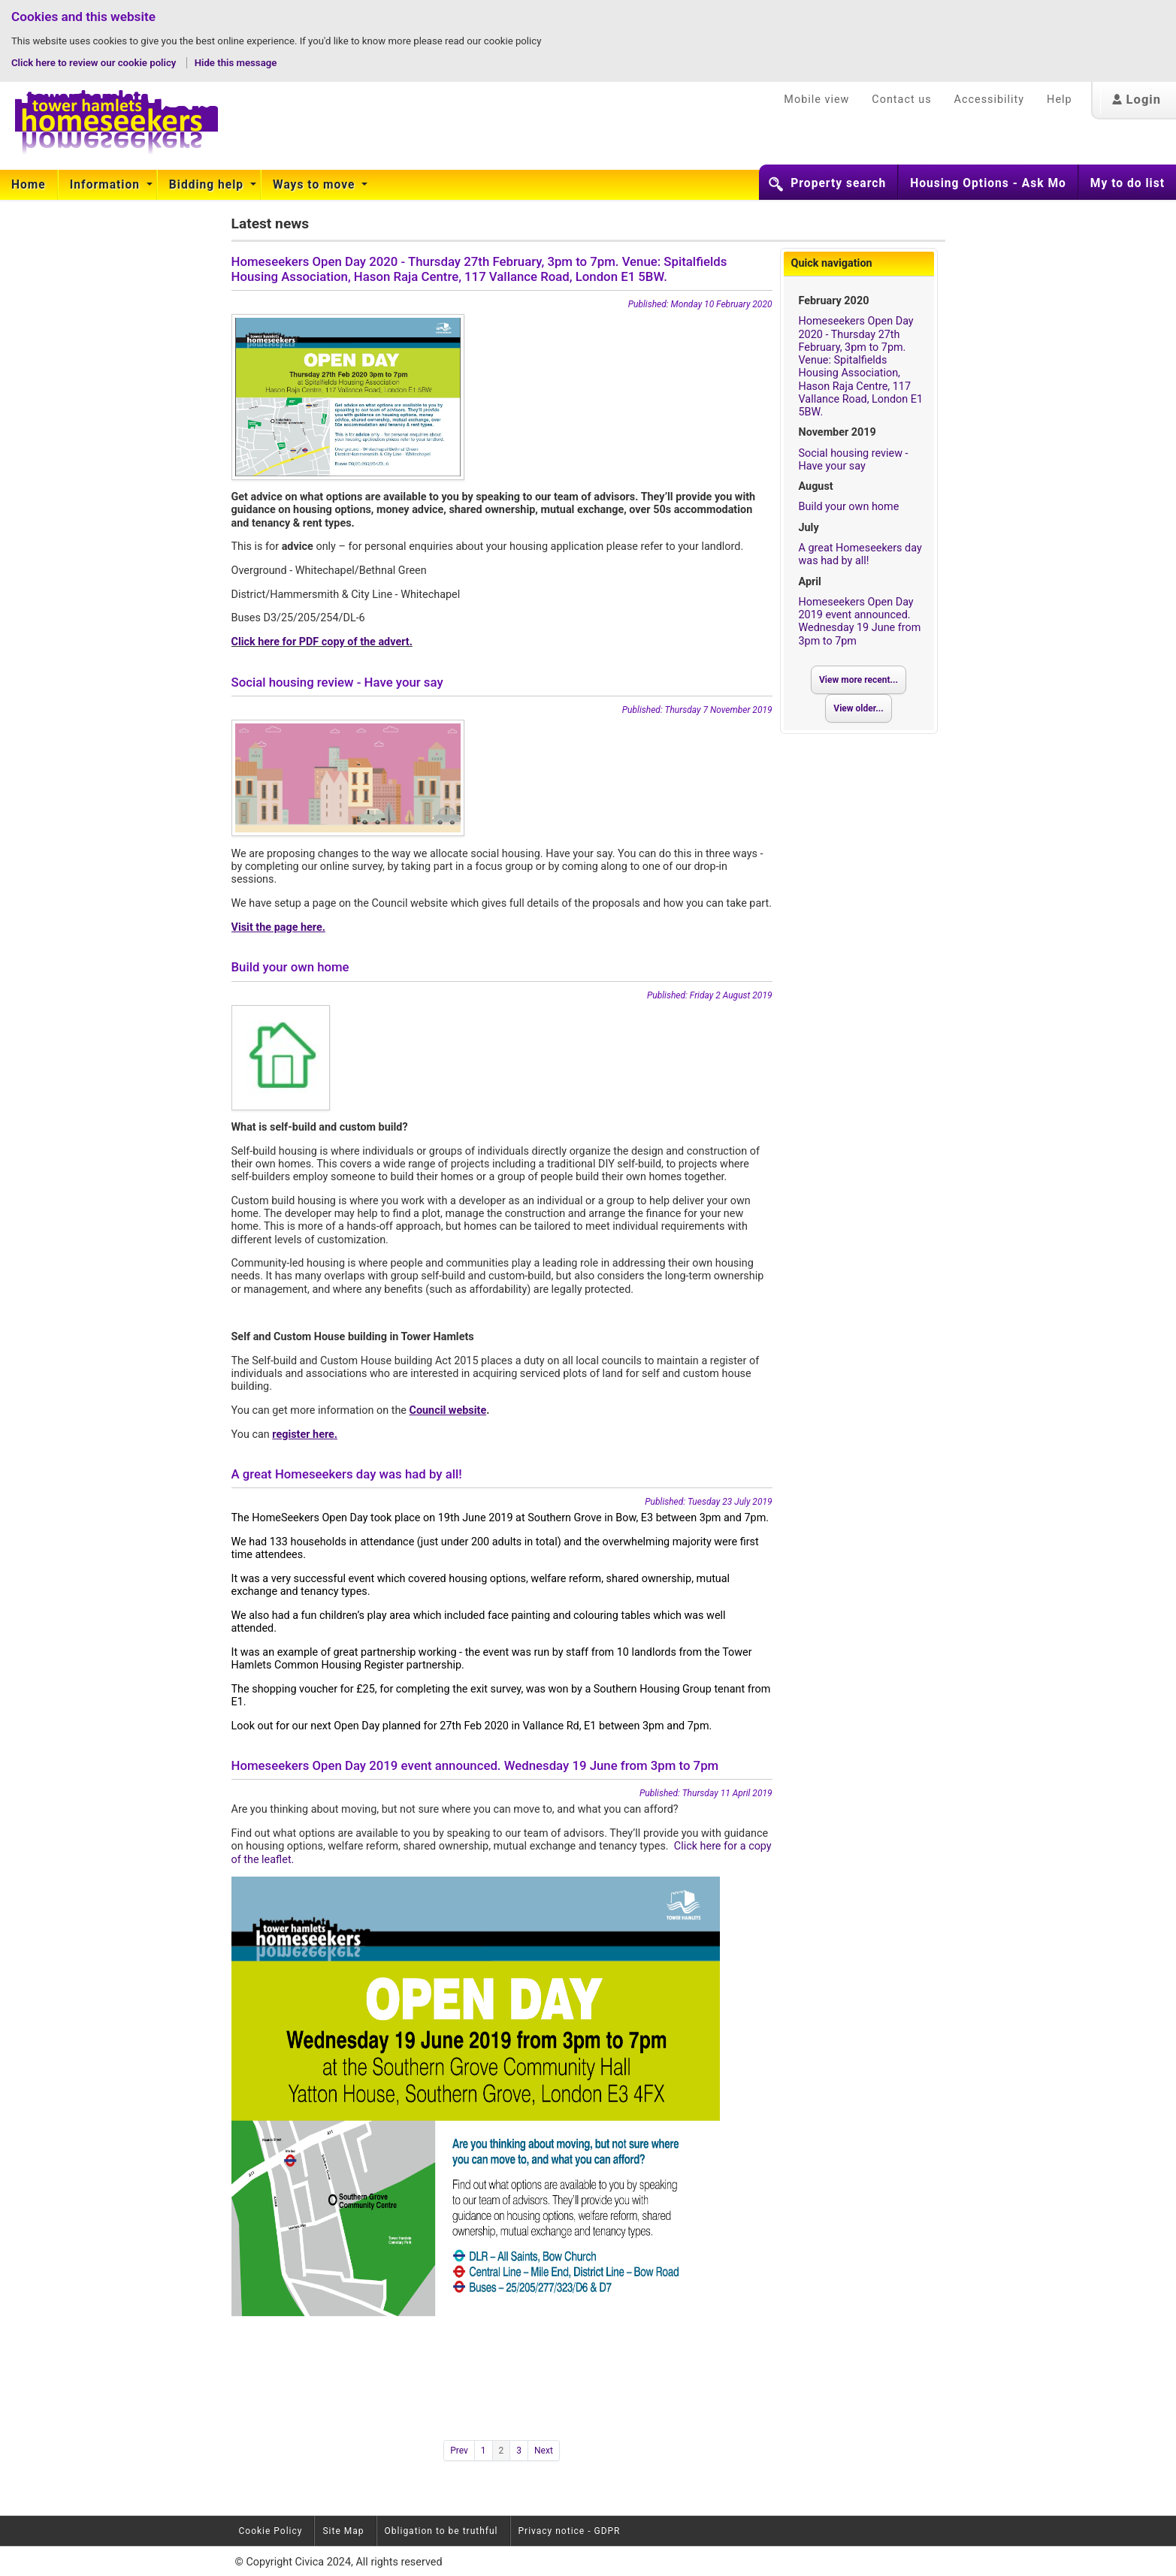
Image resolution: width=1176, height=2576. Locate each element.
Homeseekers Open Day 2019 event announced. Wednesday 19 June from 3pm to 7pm (860, 622)
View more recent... (858, 680)
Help (1059, 99)
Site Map (343, 2531)
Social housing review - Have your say (853, 460)
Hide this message (236, 62)
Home (28, 185)
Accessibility (989, 99)
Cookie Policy (271, 2531)
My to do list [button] (1127, 183)
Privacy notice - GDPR (569, 2531)
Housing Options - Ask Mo (988, 183)
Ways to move (315, 185)
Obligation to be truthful (441, 2531)
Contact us (901, 99)
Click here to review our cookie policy (95, 62)
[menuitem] (29, 185)
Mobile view (816, 99)
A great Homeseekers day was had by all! (860, 554)
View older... (858, 708)
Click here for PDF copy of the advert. (322, 642)
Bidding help (208, 185)
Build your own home (849, 506)
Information (107, 185)
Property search (838, 183)
